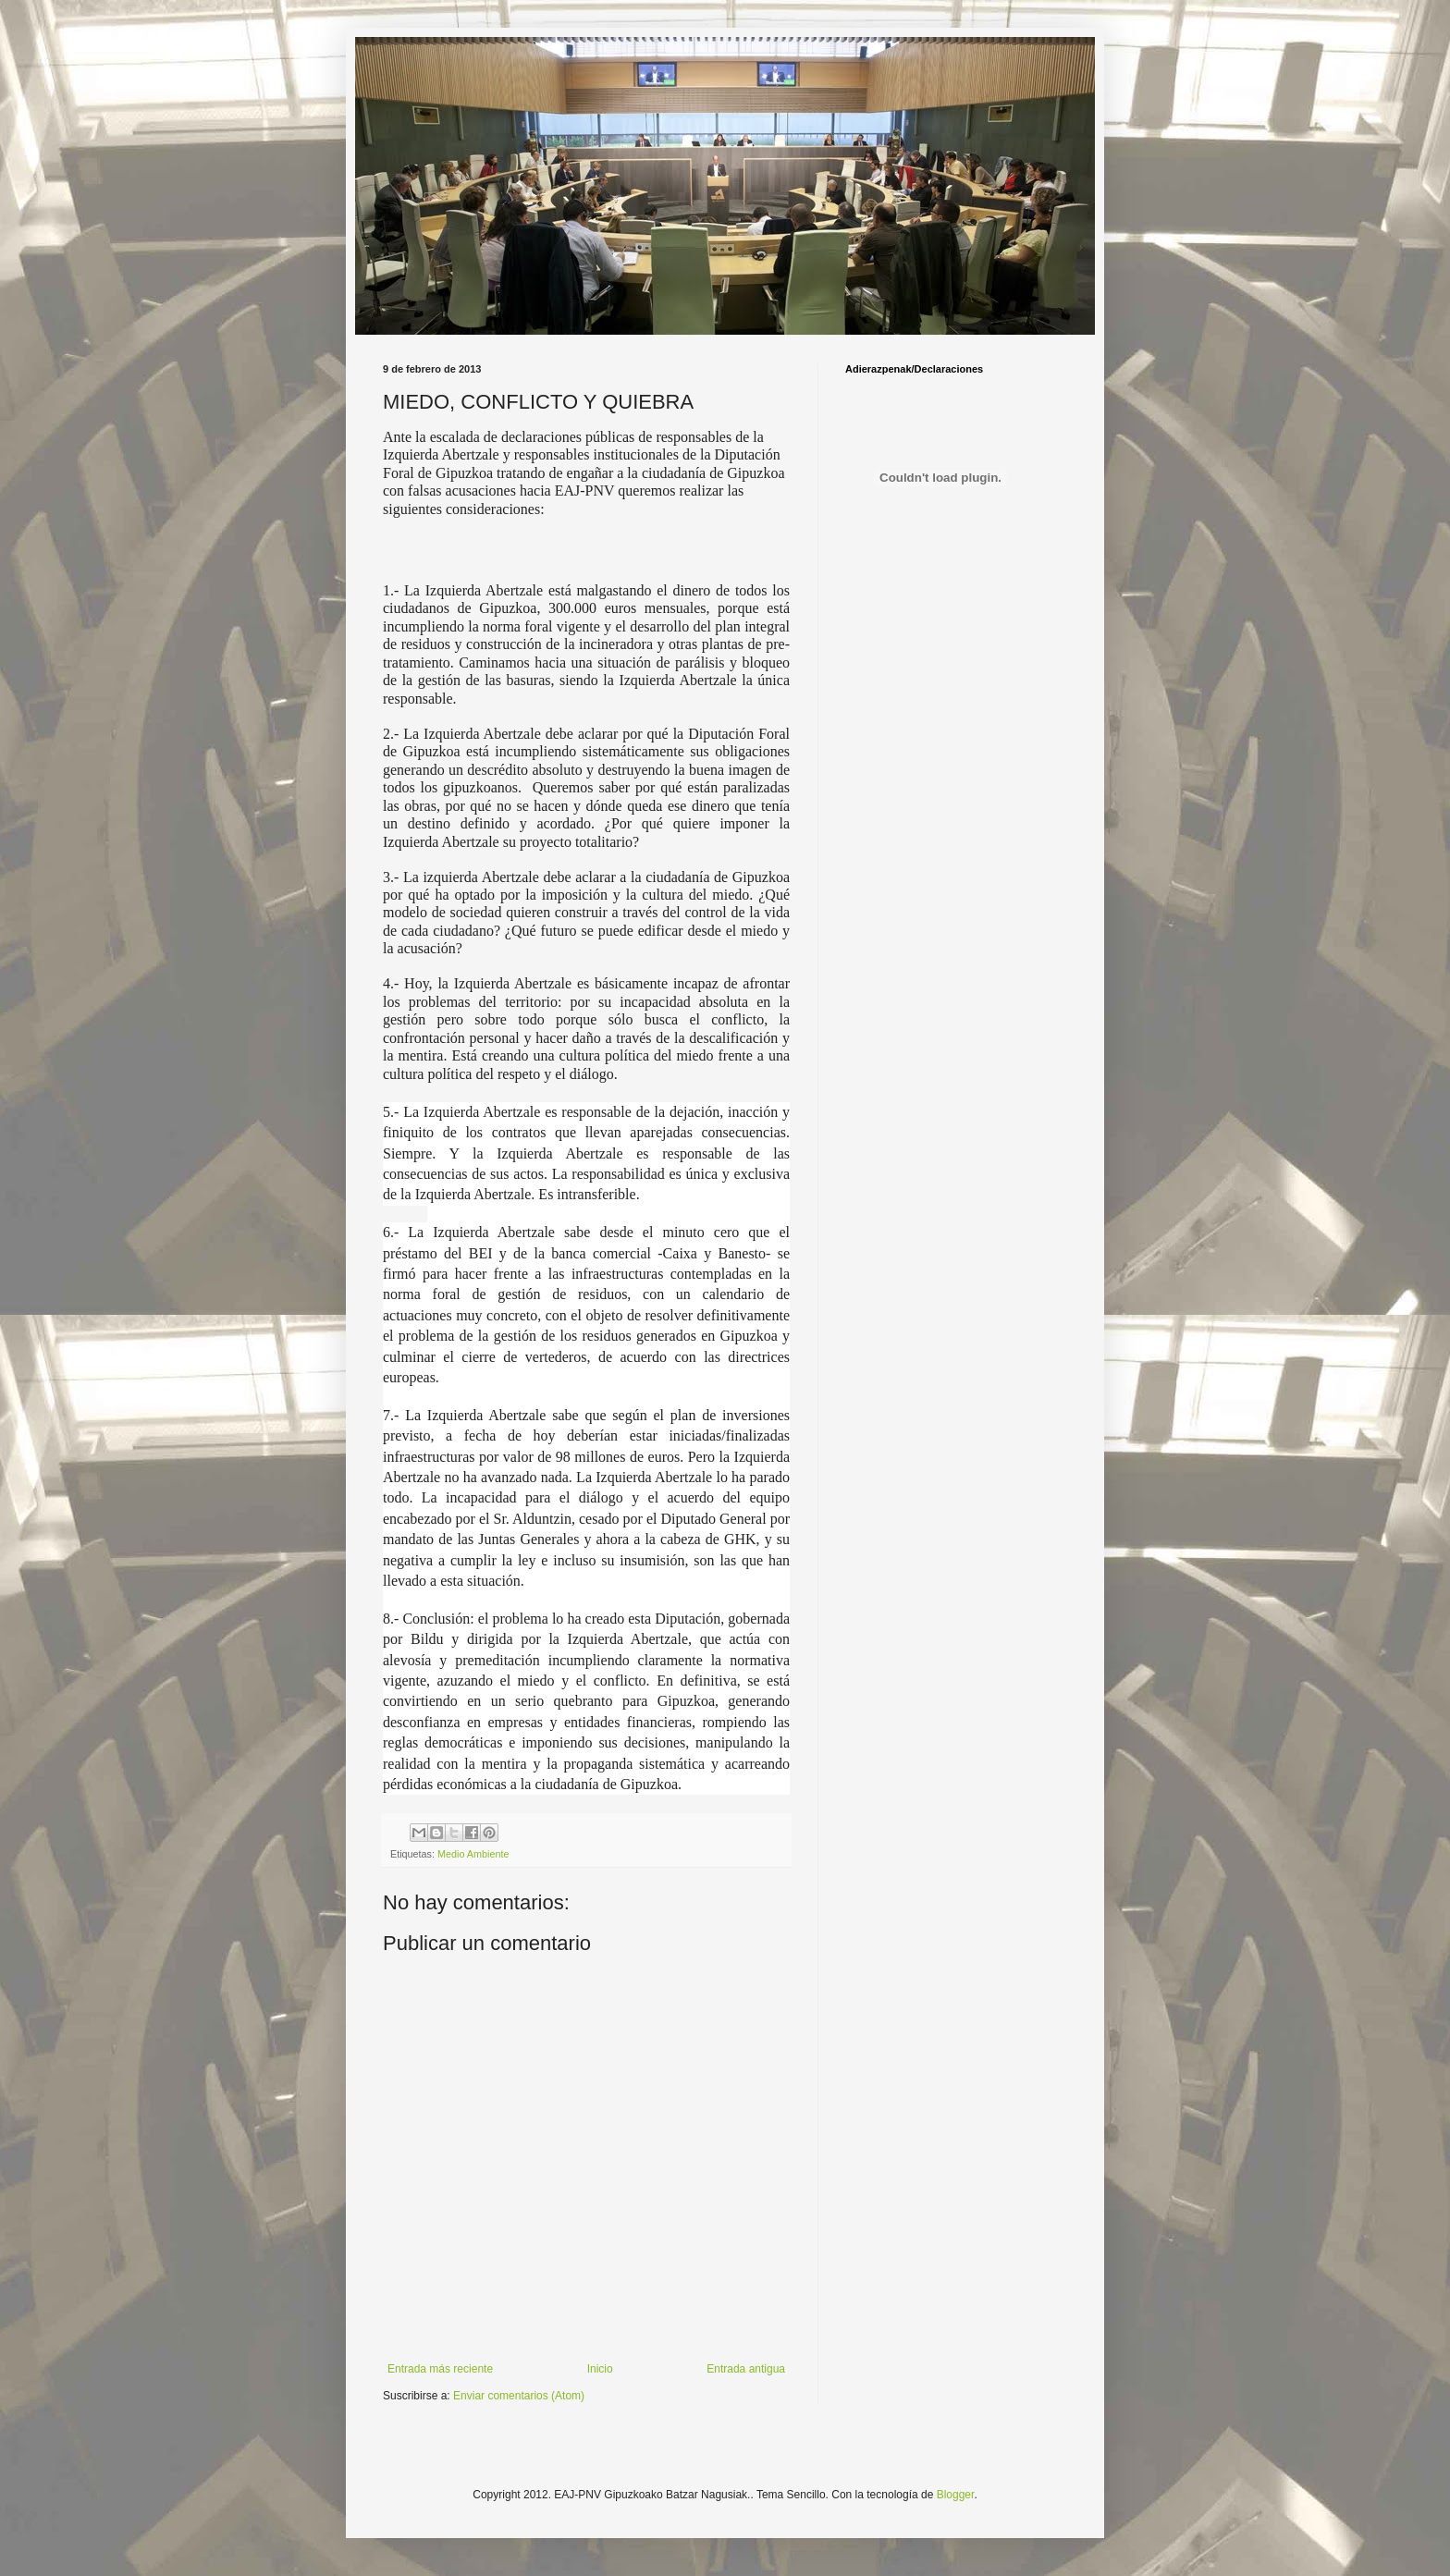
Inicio (600, 2368)
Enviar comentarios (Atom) (518, 2395)
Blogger (956, 2494)
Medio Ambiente (473, 1853)
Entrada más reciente (440, 2368)
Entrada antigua (746, 2368)
